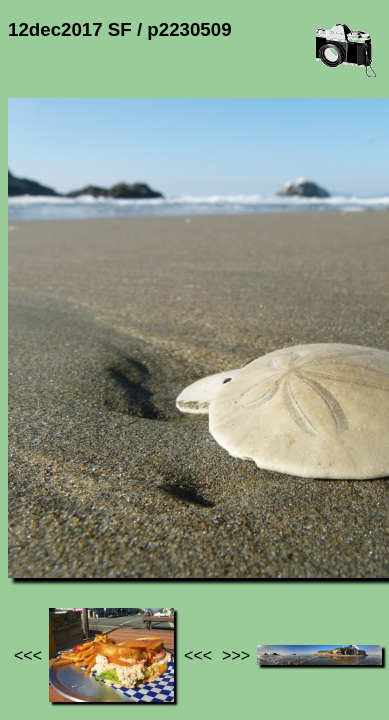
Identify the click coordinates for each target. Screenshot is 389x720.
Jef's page (44, 535)
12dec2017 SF (209, 535)
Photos (119, 535)
